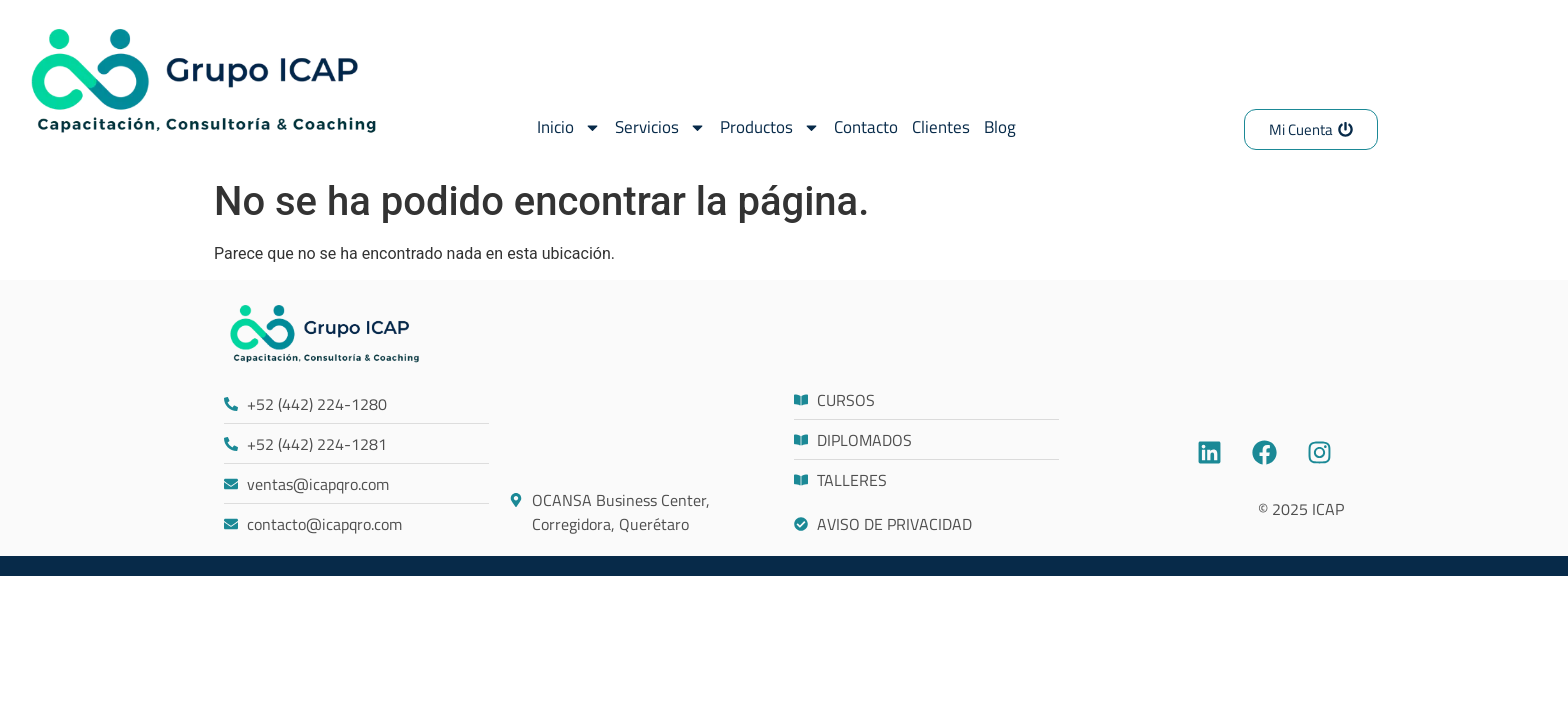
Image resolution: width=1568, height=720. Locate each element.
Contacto (866, 127)
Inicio (569, 127)
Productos (770, 127)
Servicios (660, 127)
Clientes (941, 127)
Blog (1000, 127)
